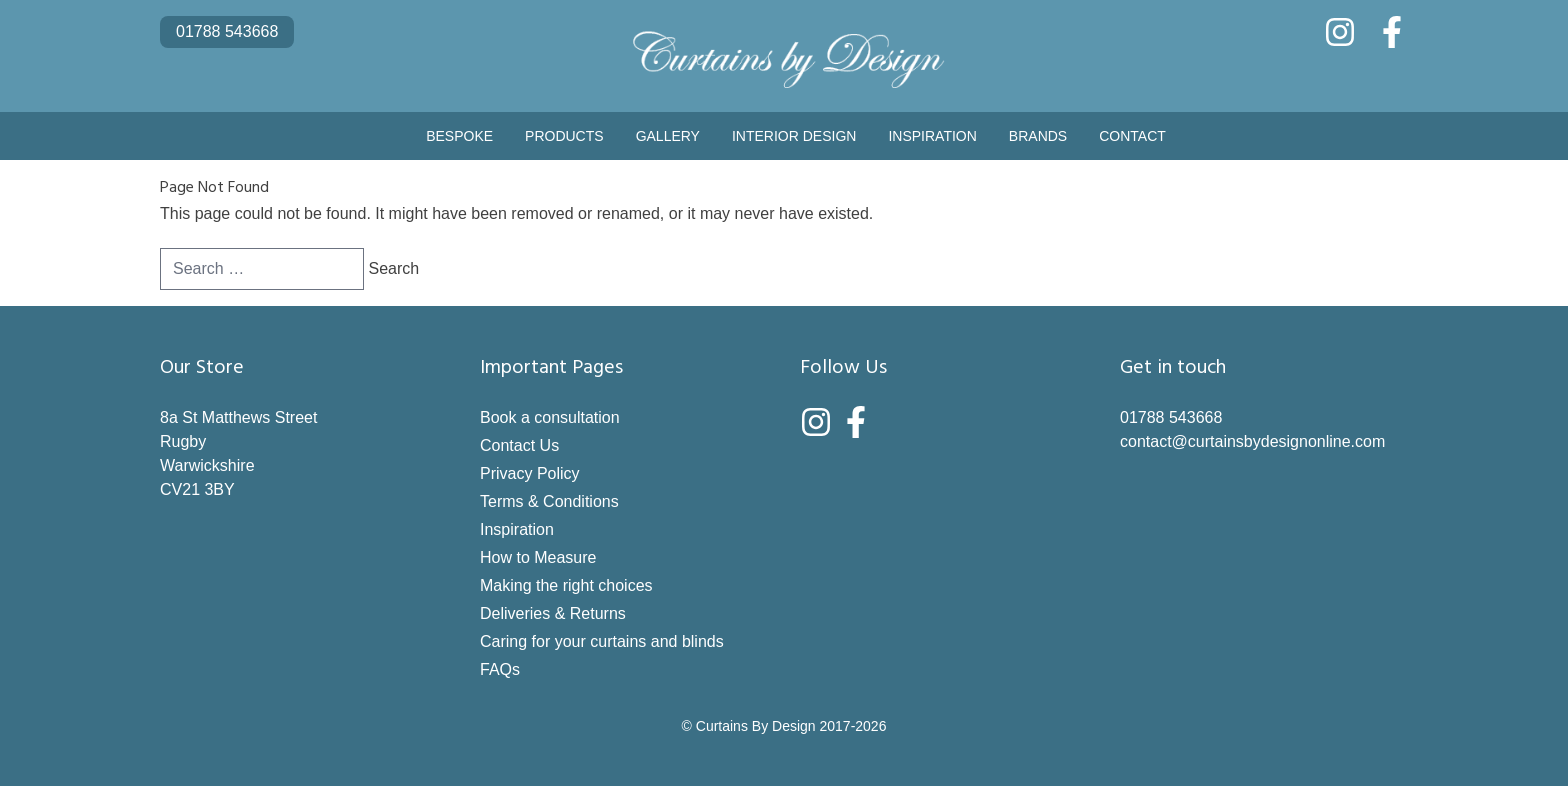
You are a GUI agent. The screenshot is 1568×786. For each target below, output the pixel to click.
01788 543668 (227, 31)
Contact (1132, 136)
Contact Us (519, 445)
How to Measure (538, 557)
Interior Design (794, 136)
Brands (1038, 136)
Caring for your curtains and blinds (602, 641)
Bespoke (459, 136)
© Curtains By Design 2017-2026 (784, 726)
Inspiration (932, 136)
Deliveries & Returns (553, 613)
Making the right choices (566, 585)
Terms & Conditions (549, 501)
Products (564, 136)
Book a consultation (550, 417)
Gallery (668, 136)
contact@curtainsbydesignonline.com (1252, 441)
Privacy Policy (530, 473)
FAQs (500, 669)
